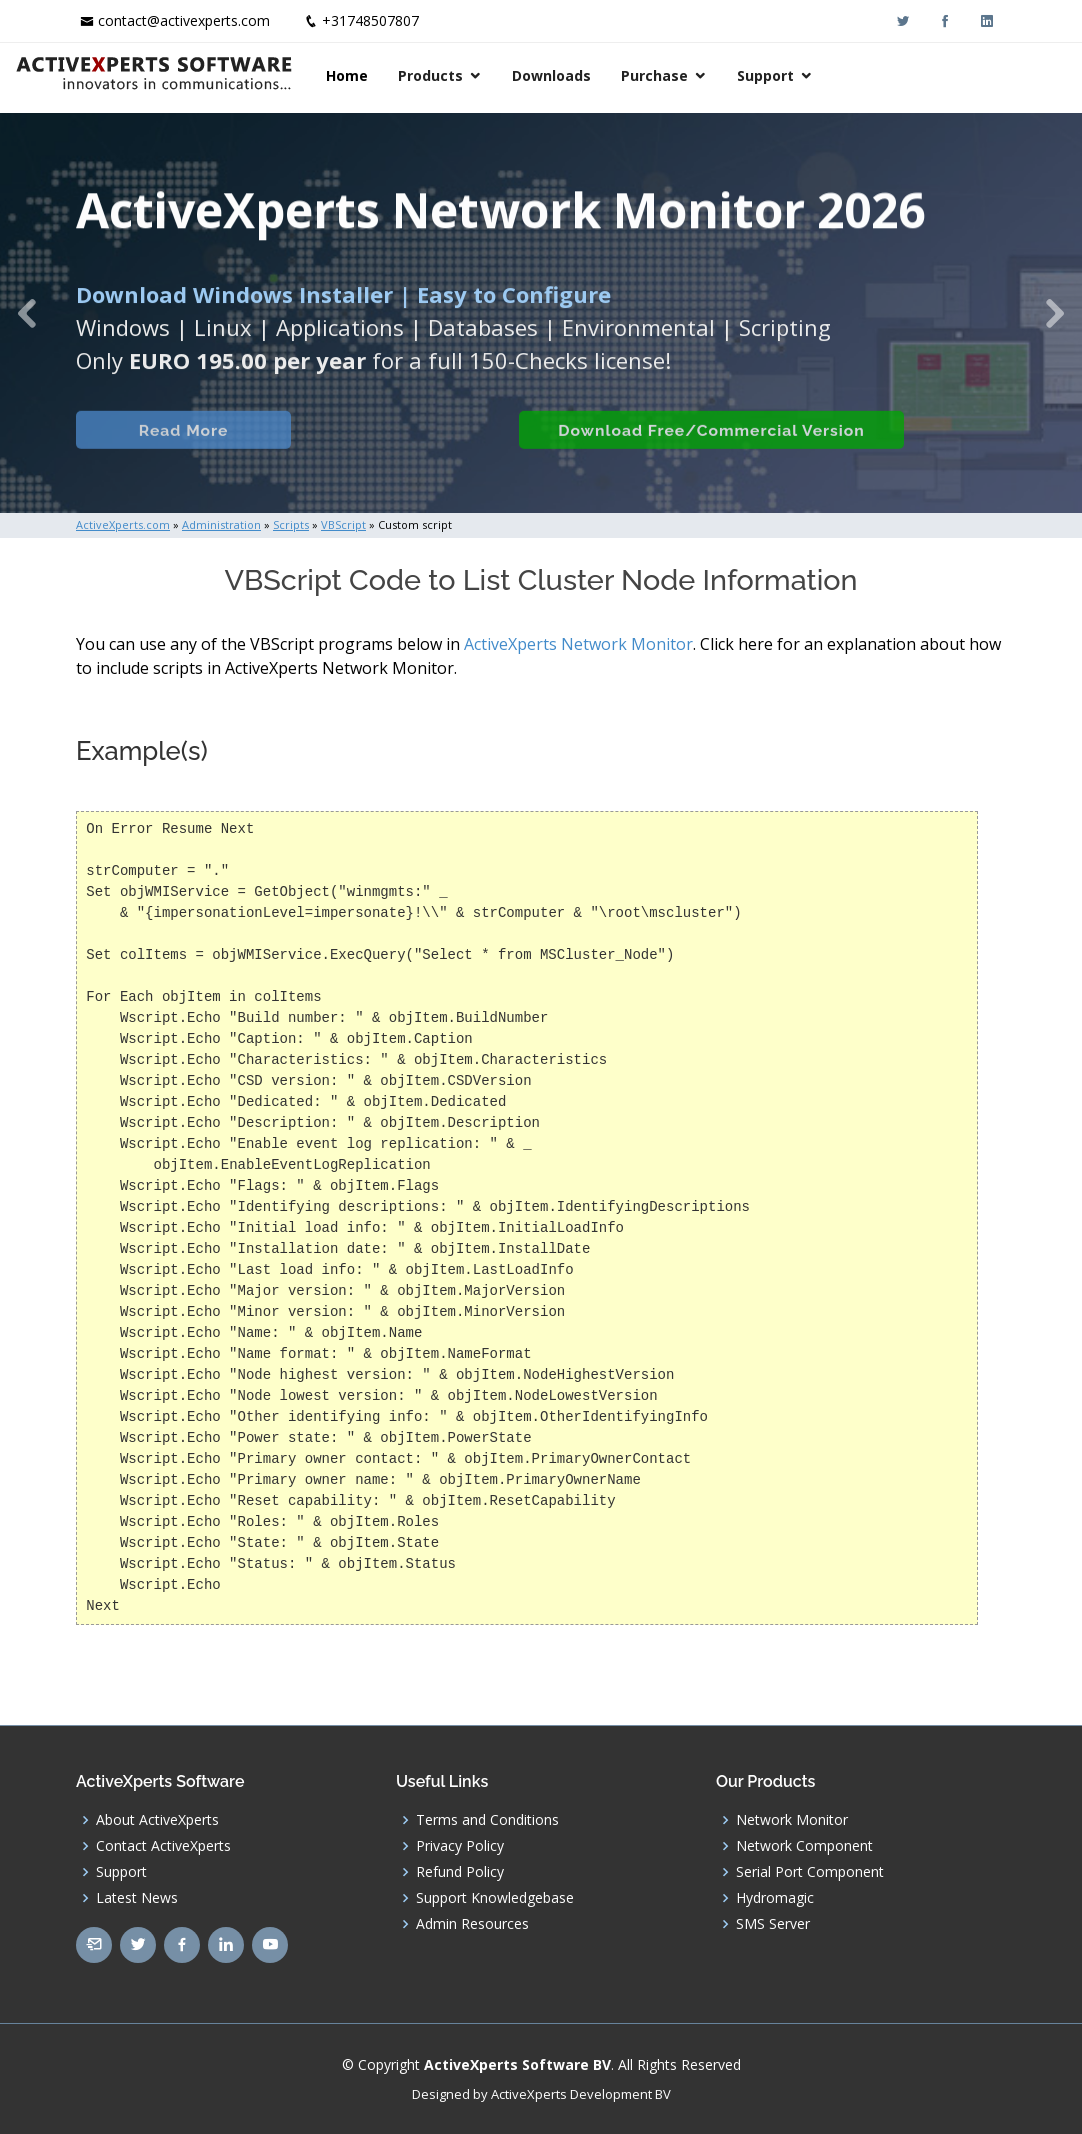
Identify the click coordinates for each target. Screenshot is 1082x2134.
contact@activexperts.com (184, 20)
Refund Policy (460, 1872)
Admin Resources (472, 1924)
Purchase (832, 75)
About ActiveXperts (157, 1820)
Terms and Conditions (487, 1820)
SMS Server (773, 1924)
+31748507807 (370, 20)
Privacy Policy (460, 1846)
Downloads (729, 75)
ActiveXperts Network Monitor (578, 644)
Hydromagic (775, 1898)
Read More (175, 450)
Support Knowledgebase (495, 1898)
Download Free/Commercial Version (704, 450)
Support (943, 75)
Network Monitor (792, 1820)
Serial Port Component (810, 1872)
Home (525, 75)
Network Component (804, 1846)
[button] (27, 313)
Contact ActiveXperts (163, 1846)
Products (608, 75)
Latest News (137, 1898)
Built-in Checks (389, 450)
